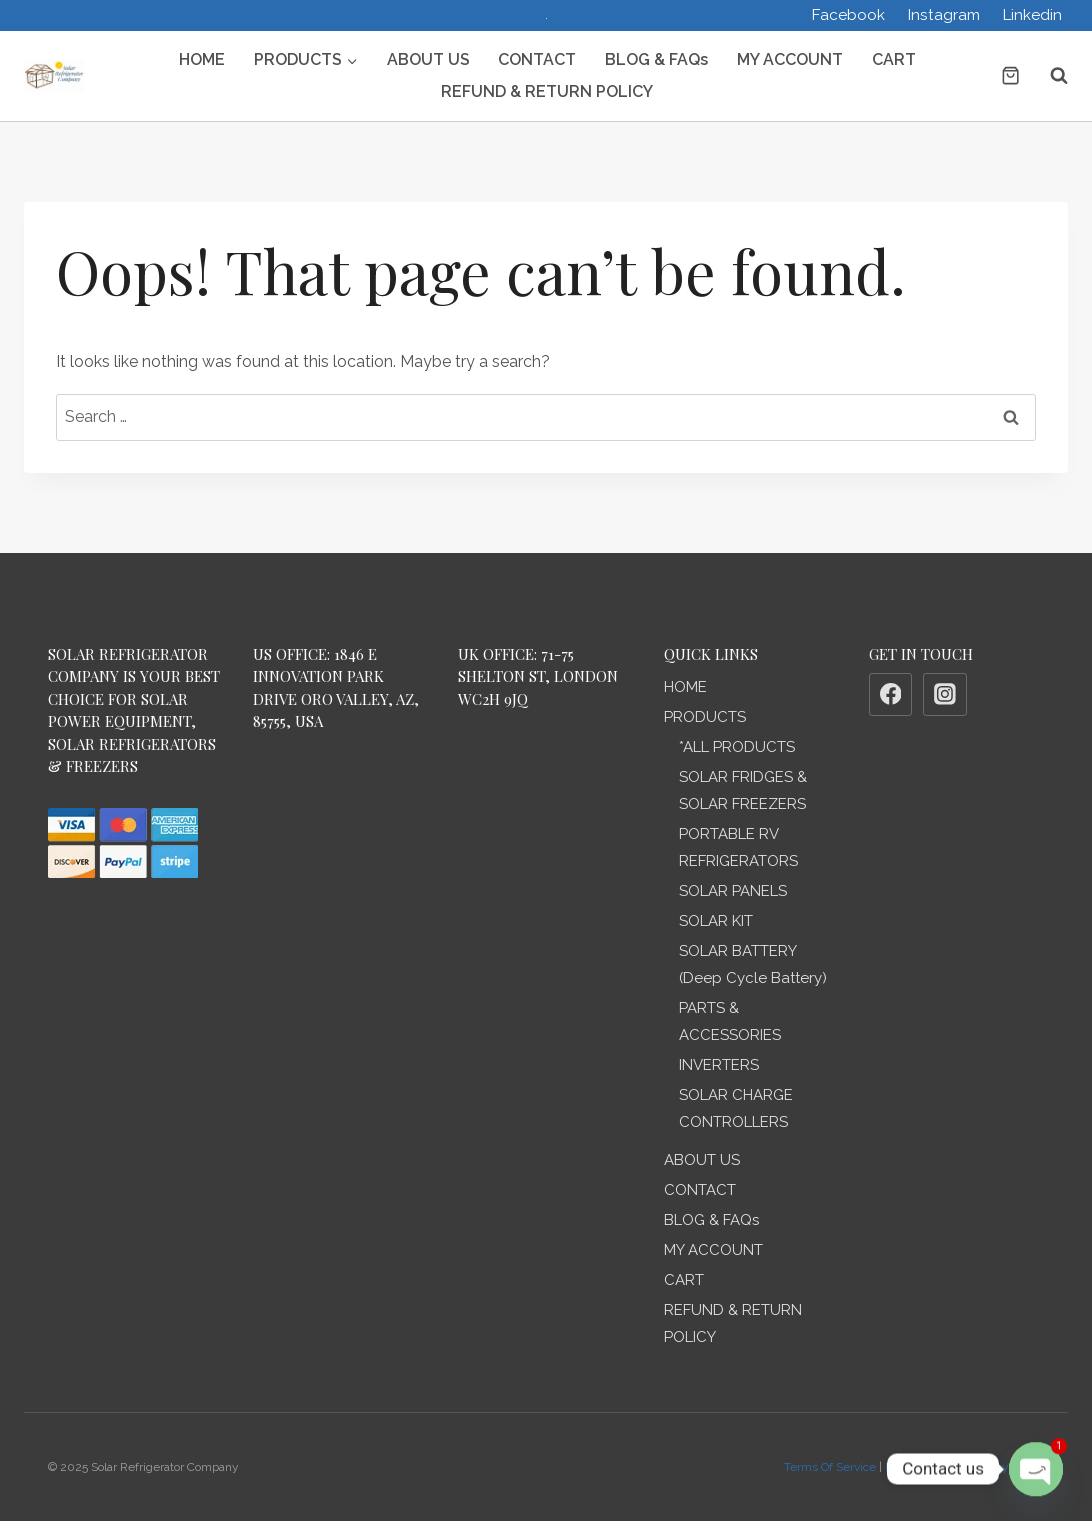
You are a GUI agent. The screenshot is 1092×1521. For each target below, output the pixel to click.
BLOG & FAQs (656, 59)
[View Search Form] (1049, 76)
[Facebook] (891, 695)
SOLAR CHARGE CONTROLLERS (736, 1108)
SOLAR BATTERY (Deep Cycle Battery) (753, 964)
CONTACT (537, 59)
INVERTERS (719, 1065)
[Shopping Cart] (1010, 75)
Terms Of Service (830, 1467)
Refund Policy (923, 1467)
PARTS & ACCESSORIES (730, 1021)
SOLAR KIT (716, 921)
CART (894, 59)
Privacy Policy (1007, 1467)
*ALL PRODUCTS (737, 747)
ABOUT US (428, 59)
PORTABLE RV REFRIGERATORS (738, 847)
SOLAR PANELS (733, 891)
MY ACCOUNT (790, 59)
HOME (202, 59)
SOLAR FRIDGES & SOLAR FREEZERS (743, 790)
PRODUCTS (705, 717)
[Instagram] (945, 695)
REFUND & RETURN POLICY (547, 91)
